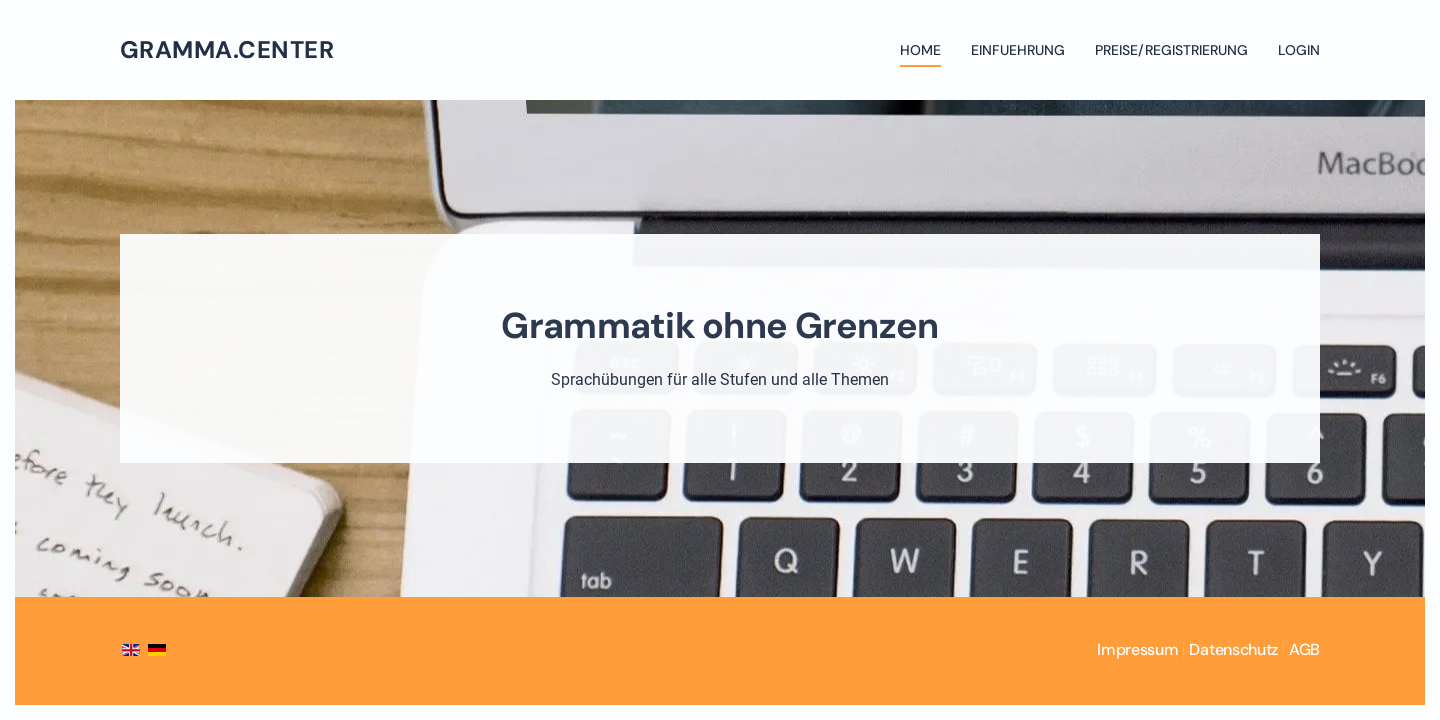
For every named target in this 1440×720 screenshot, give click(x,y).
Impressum (1137, 649)
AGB (1304, 649)
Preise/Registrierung (1171, 50)
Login (1299, 50)
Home (920, 50)
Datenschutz (1233, 649)
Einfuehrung (1018, 50)
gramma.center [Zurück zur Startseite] (227, 49)
